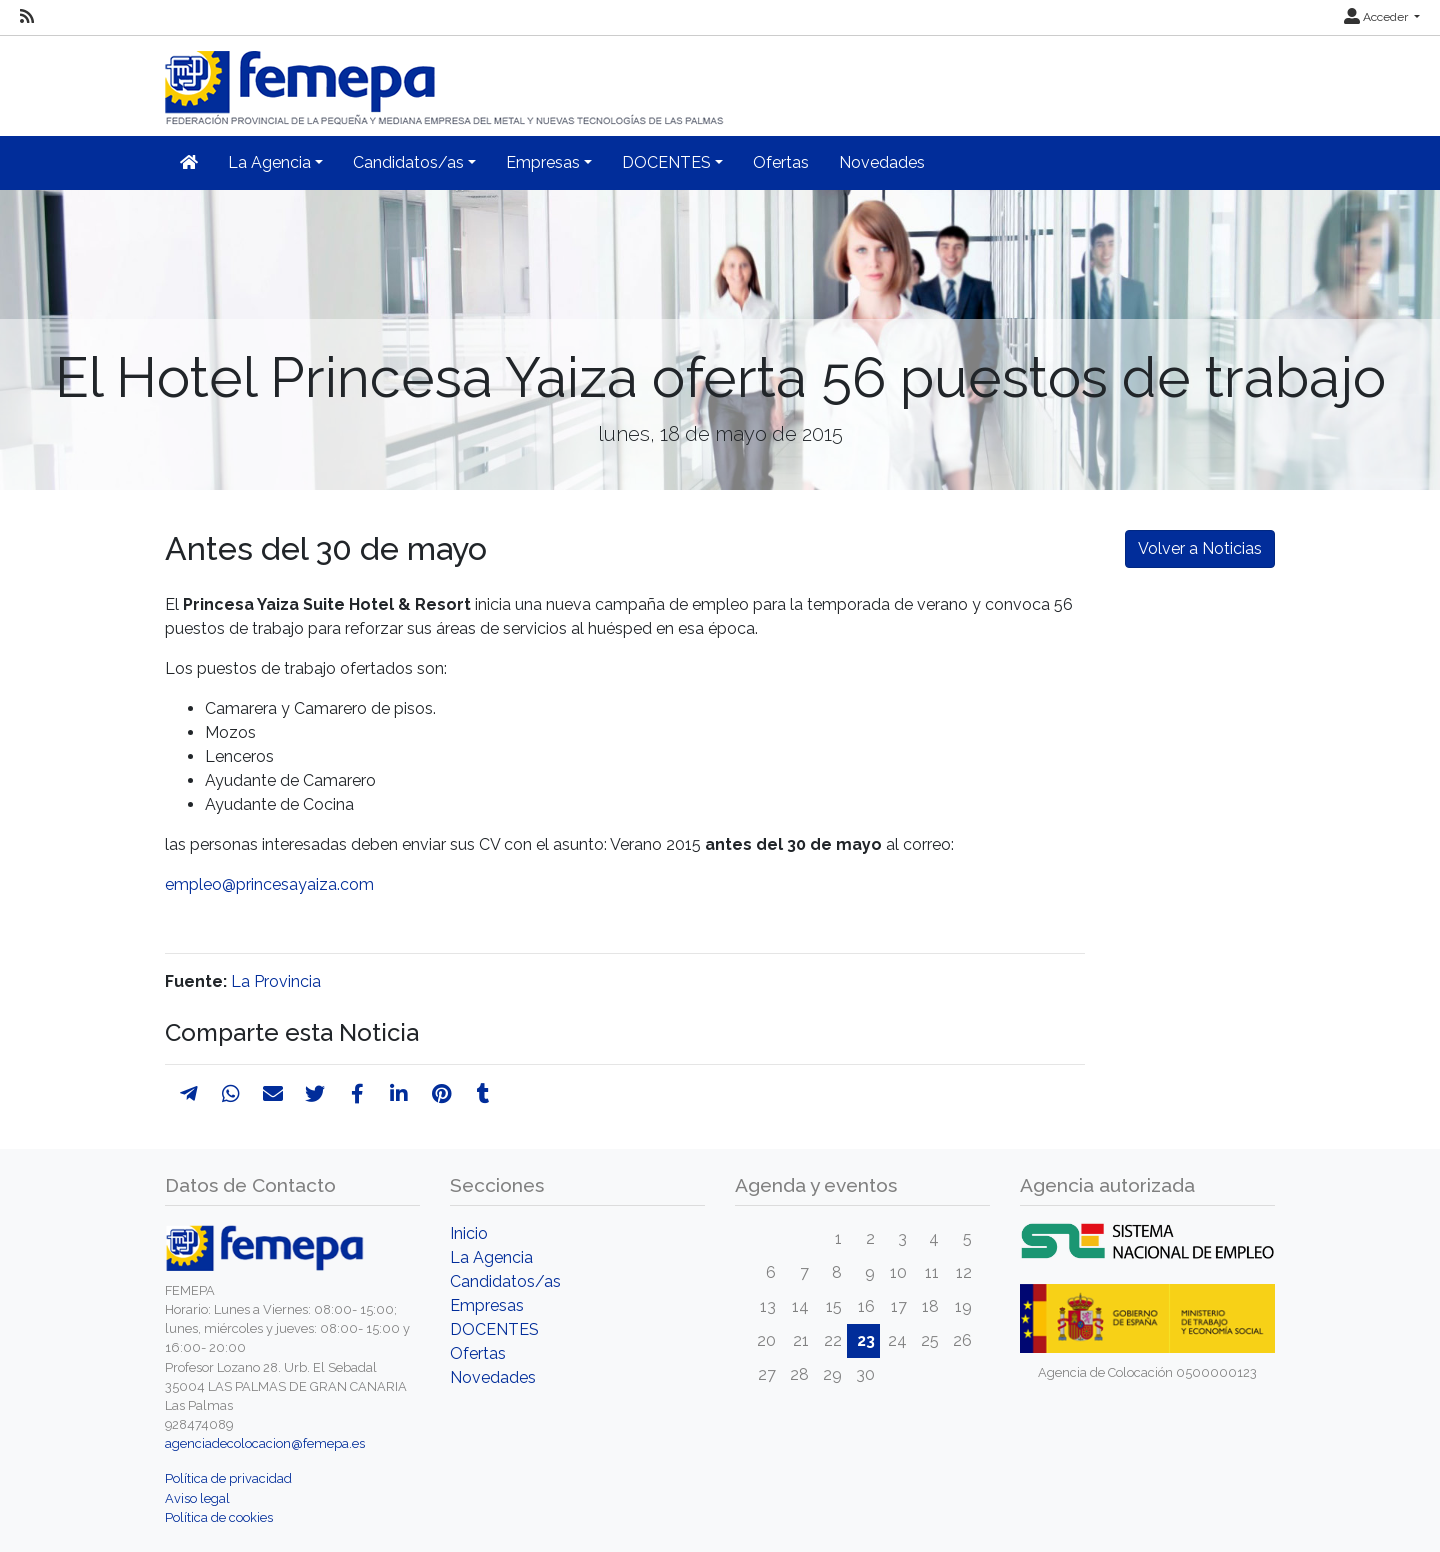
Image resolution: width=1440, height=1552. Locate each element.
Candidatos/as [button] (408, 162)
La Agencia (491, 1257)
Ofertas (781, 162)
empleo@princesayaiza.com (269, 884)
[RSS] (27, 17)
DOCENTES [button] (666, 162)
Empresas (487, 1305)
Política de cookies (219, 1517)
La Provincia (276, 981)
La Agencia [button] (269, 162)
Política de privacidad (228, 1478)
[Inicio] (446, 79)
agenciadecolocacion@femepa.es (265, 1443)
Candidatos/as (505, 1281)
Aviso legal (197, 1498)
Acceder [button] (1377, 17)
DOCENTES (494, 1329)
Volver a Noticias (1200, 548)
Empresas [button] (543, 162)
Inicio (469, 1233)
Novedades (882, 162)
